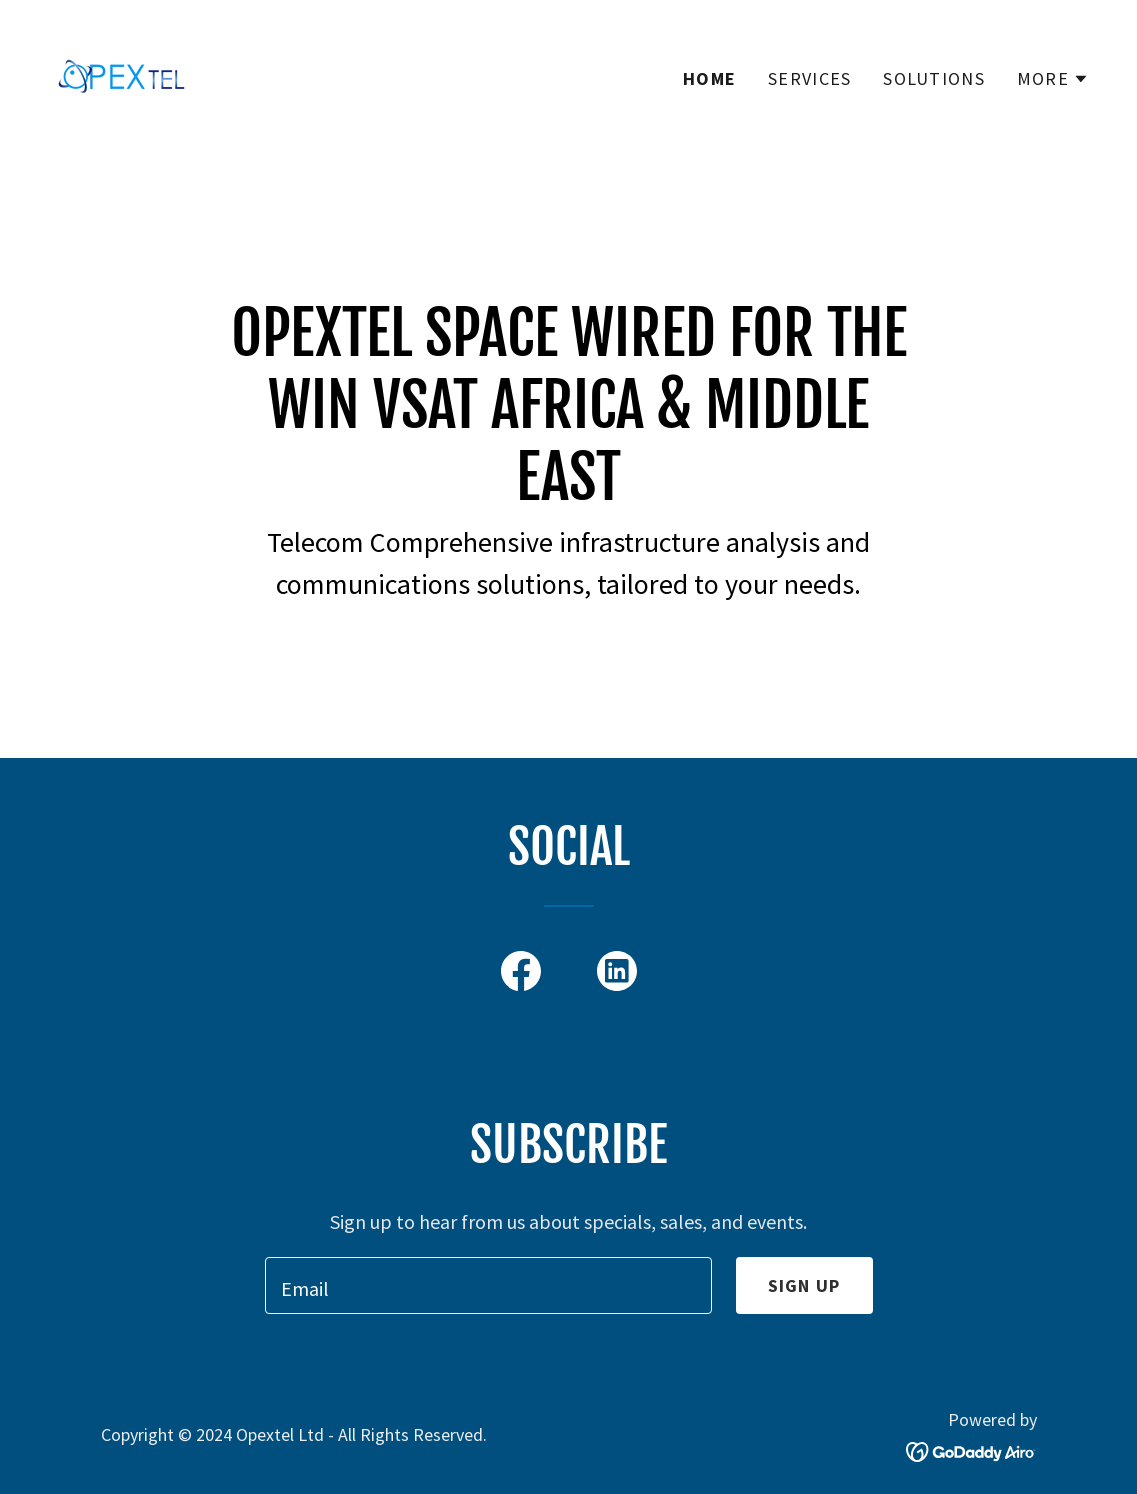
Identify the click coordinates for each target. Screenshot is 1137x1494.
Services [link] (809, 78)
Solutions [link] (934, 78)
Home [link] (709, 78)
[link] (121, 73)
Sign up (804, 1285)
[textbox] (488, 1285)
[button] (1053, 79)
